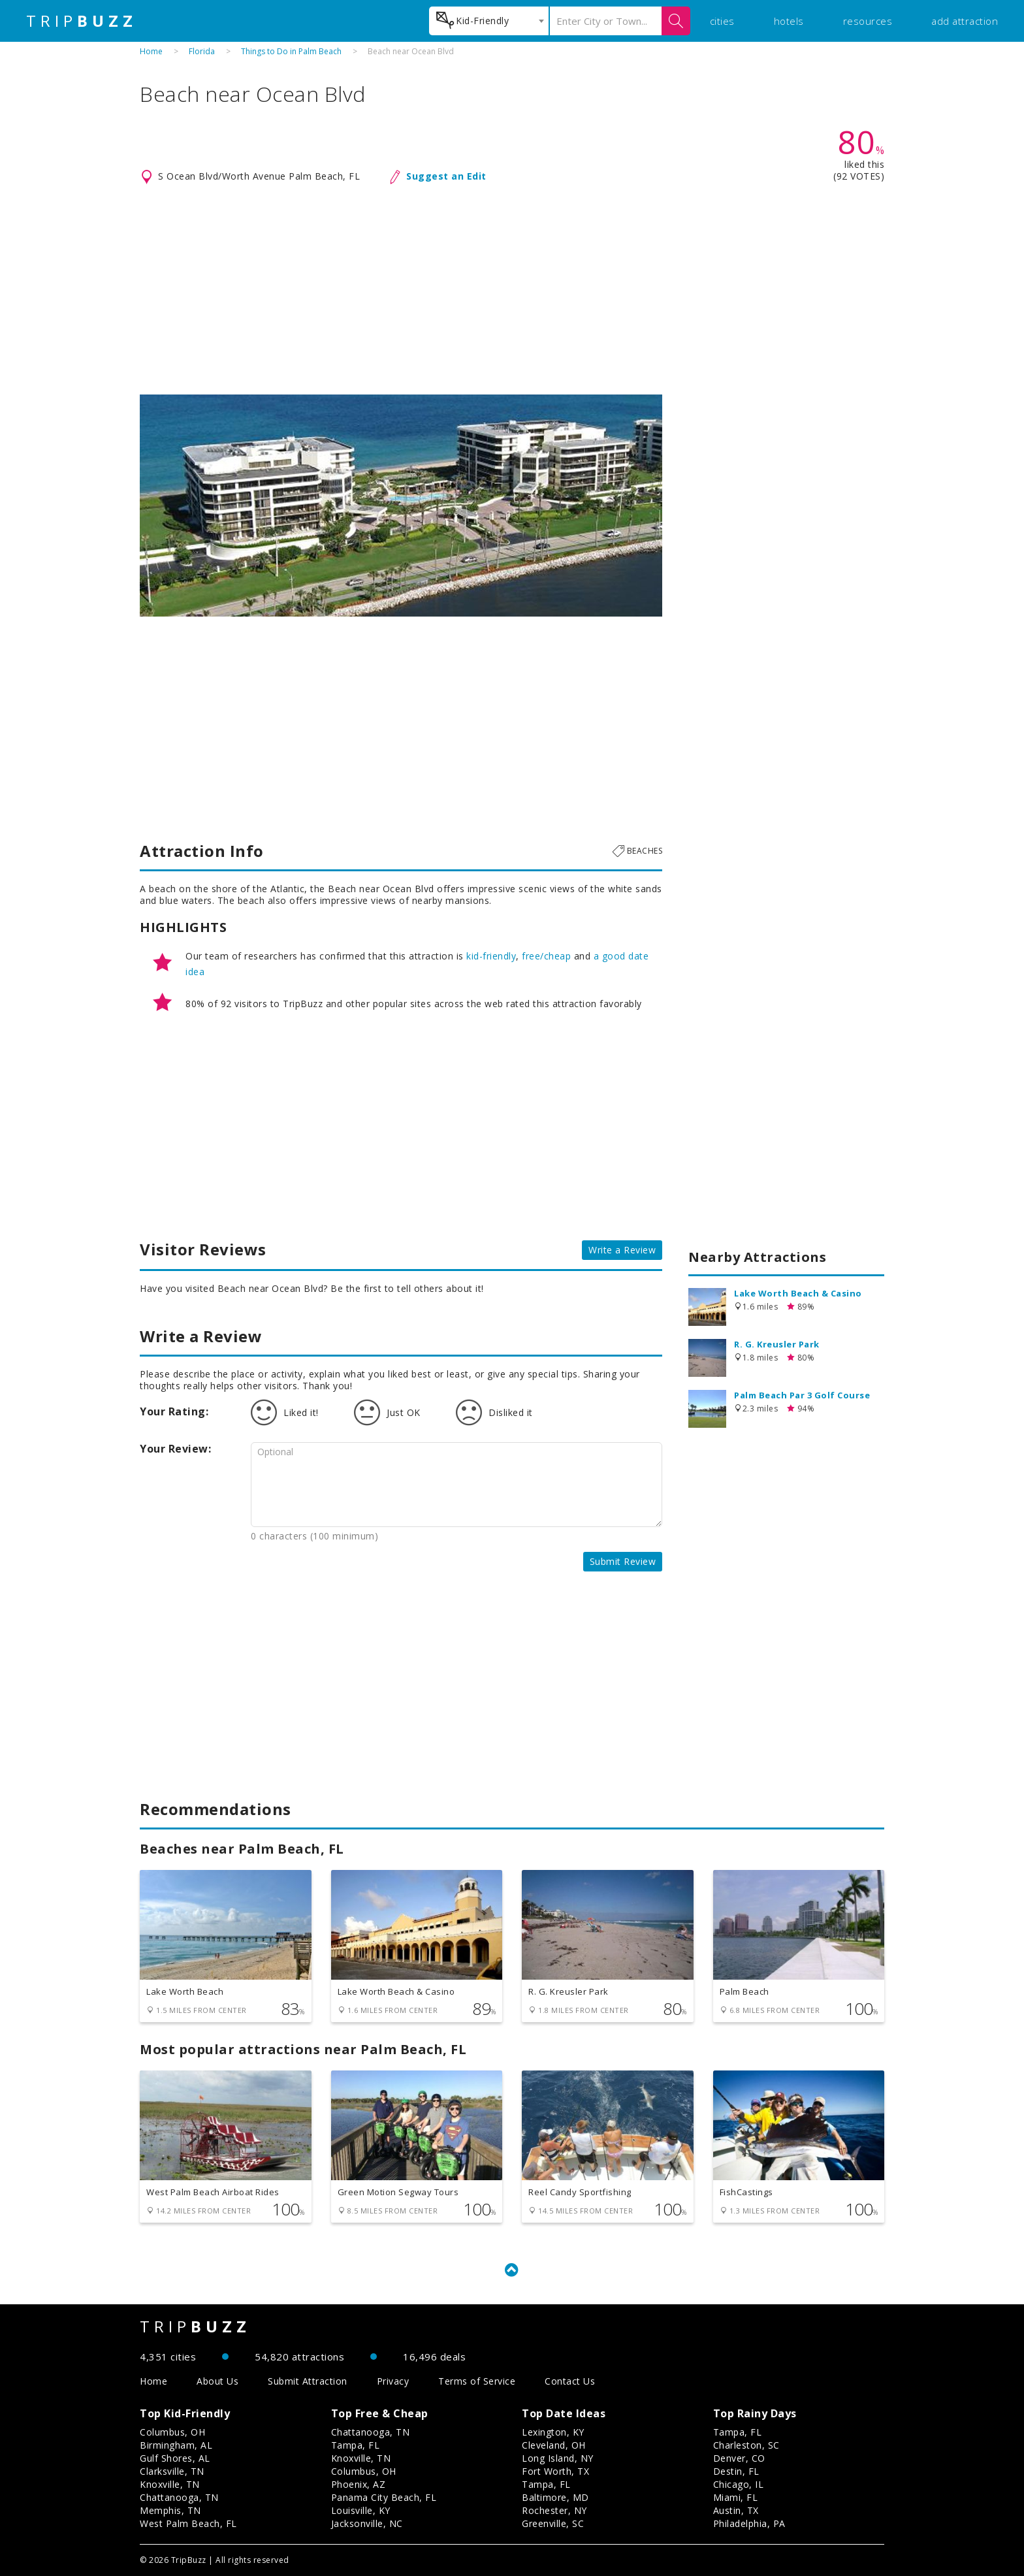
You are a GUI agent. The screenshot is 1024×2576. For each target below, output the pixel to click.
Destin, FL (736, 2471)
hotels (789, 20)
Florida (202, 51)
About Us (217, 2381)
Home (151, 51)
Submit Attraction (307, 2381)
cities (722, 20)
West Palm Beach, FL (188, 2523)
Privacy (393, 2381)
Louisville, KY (361, 2510)
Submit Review (623, 1561)
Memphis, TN (170, 2510)
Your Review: (175, 1448)
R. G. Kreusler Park (777, 1344)
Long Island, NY (558, 2458)
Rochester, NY (554, 2510)
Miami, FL (735, 2497)
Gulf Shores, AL (175, 2458)
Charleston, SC (746, 2445)
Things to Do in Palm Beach (291, 51)
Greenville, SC (553, 2523)
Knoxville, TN (170, 2484)
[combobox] (489, 21)
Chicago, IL (738, 2484)
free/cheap (546, 956)
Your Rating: (174, 1411)
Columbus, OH (172, 2432)
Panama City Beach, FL (384, 2497)
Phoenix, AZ (358, 2484)
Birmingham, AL (176, 2445)
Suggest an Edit (446, 176)
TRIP (81, 21)
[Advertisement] (512, 290)
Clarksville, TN (172, 2471)
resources (868, 20)
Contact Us (570, 2381)
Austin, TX (736, 2510)
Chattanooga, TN (179, 2497)
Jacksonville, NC (367, 2523)
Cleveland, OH (554, 2445)
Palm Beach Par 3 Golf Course (802, 1395)
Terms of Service (476, 2381)
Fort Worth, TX (555, 2471)
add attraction (964, 20)
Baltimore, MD (555, 2497)
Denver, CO (739, 2458)
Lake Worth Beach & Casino (798, 1293)
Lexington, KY (553, 2432)
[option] (401, 505)
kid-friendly (491, 956)
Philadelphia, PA (749, 2523)
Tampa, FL (355, 2445)
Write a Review (622, 1250)
